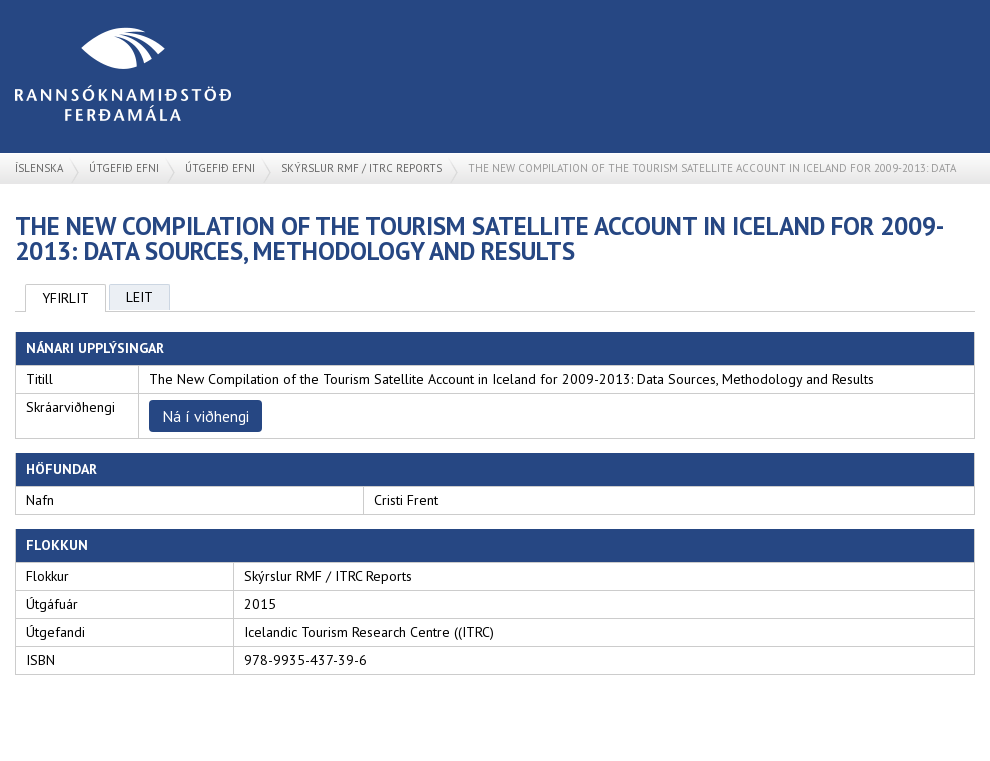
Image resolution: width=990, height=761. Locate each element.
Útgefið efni (124, 168)
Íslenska (39, 168)
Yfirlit (65, 298)
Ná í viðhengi (205, 416)
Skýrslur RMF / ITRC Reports (361, 168)
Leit (139, 297)
